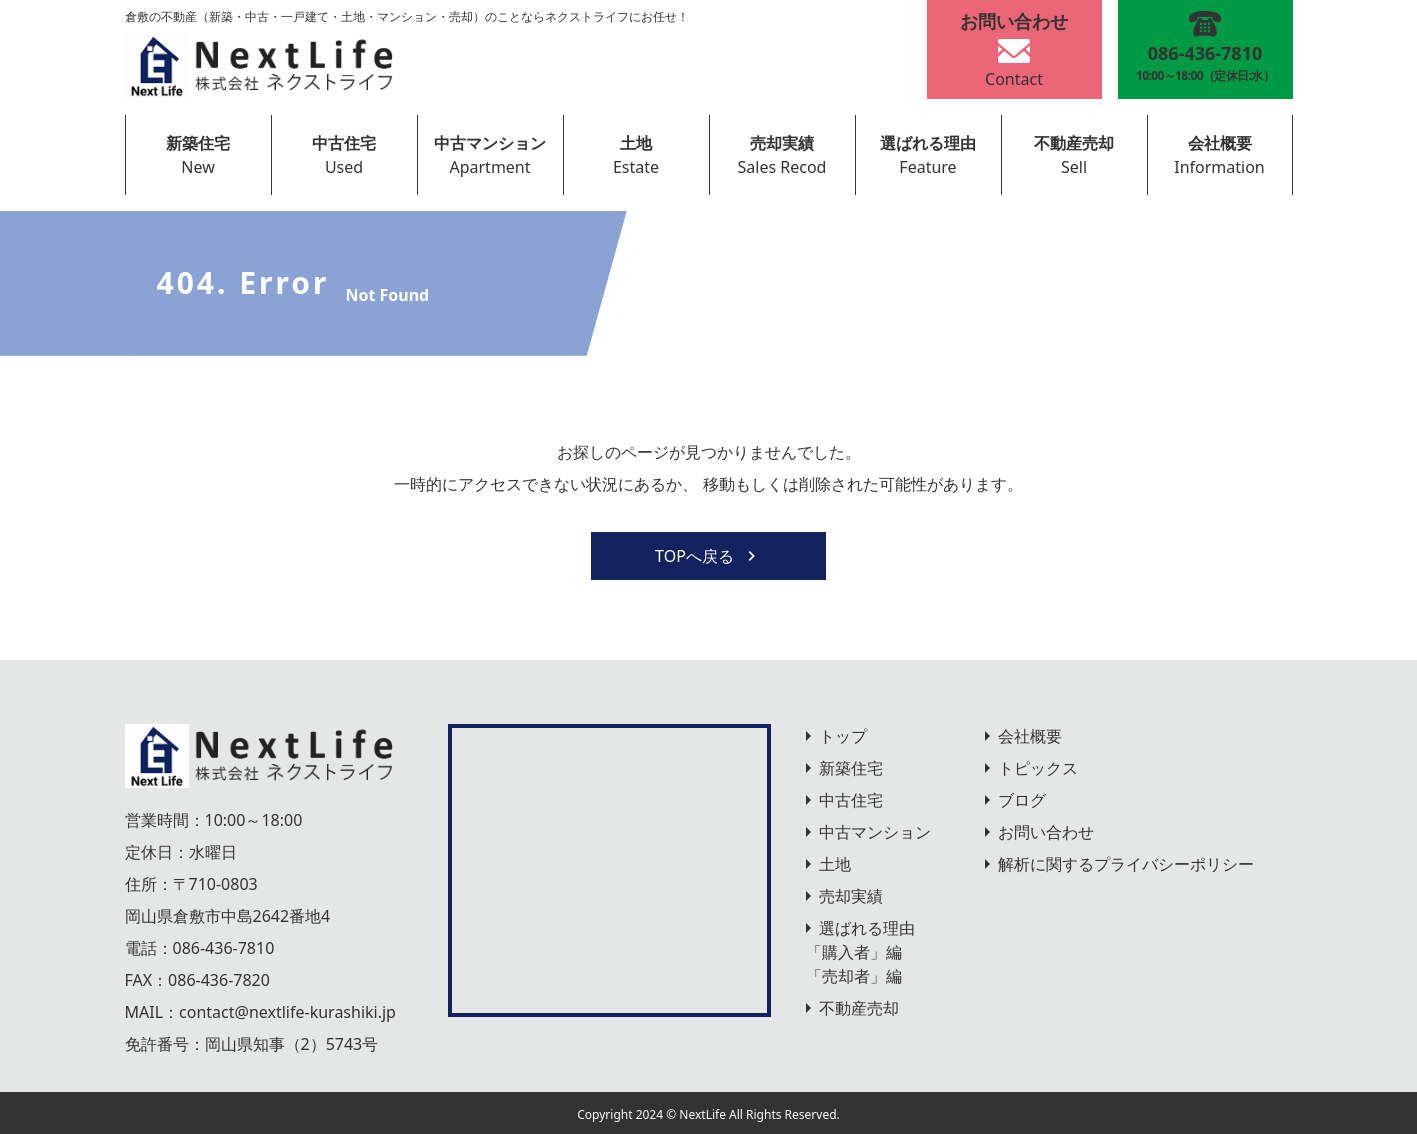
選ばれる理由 (928, 143)
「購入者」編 (854, 952)
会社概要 (1220, 143)
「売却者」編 (854, 976)
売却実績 (782, 143)
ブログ (1022, 800)
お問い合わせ (1046, 832)
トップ (843, 736)
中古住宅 (344, 143)
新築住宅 (198, 143)
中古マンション (490, 143)
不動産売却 (1074, 143)
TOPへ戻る (708, 556)
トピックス (1038, 768)
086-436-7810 (224, 948)
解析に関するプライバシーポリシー (1126, 864)
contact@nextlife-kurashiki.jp (287, 1012)
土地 (636, 143)
